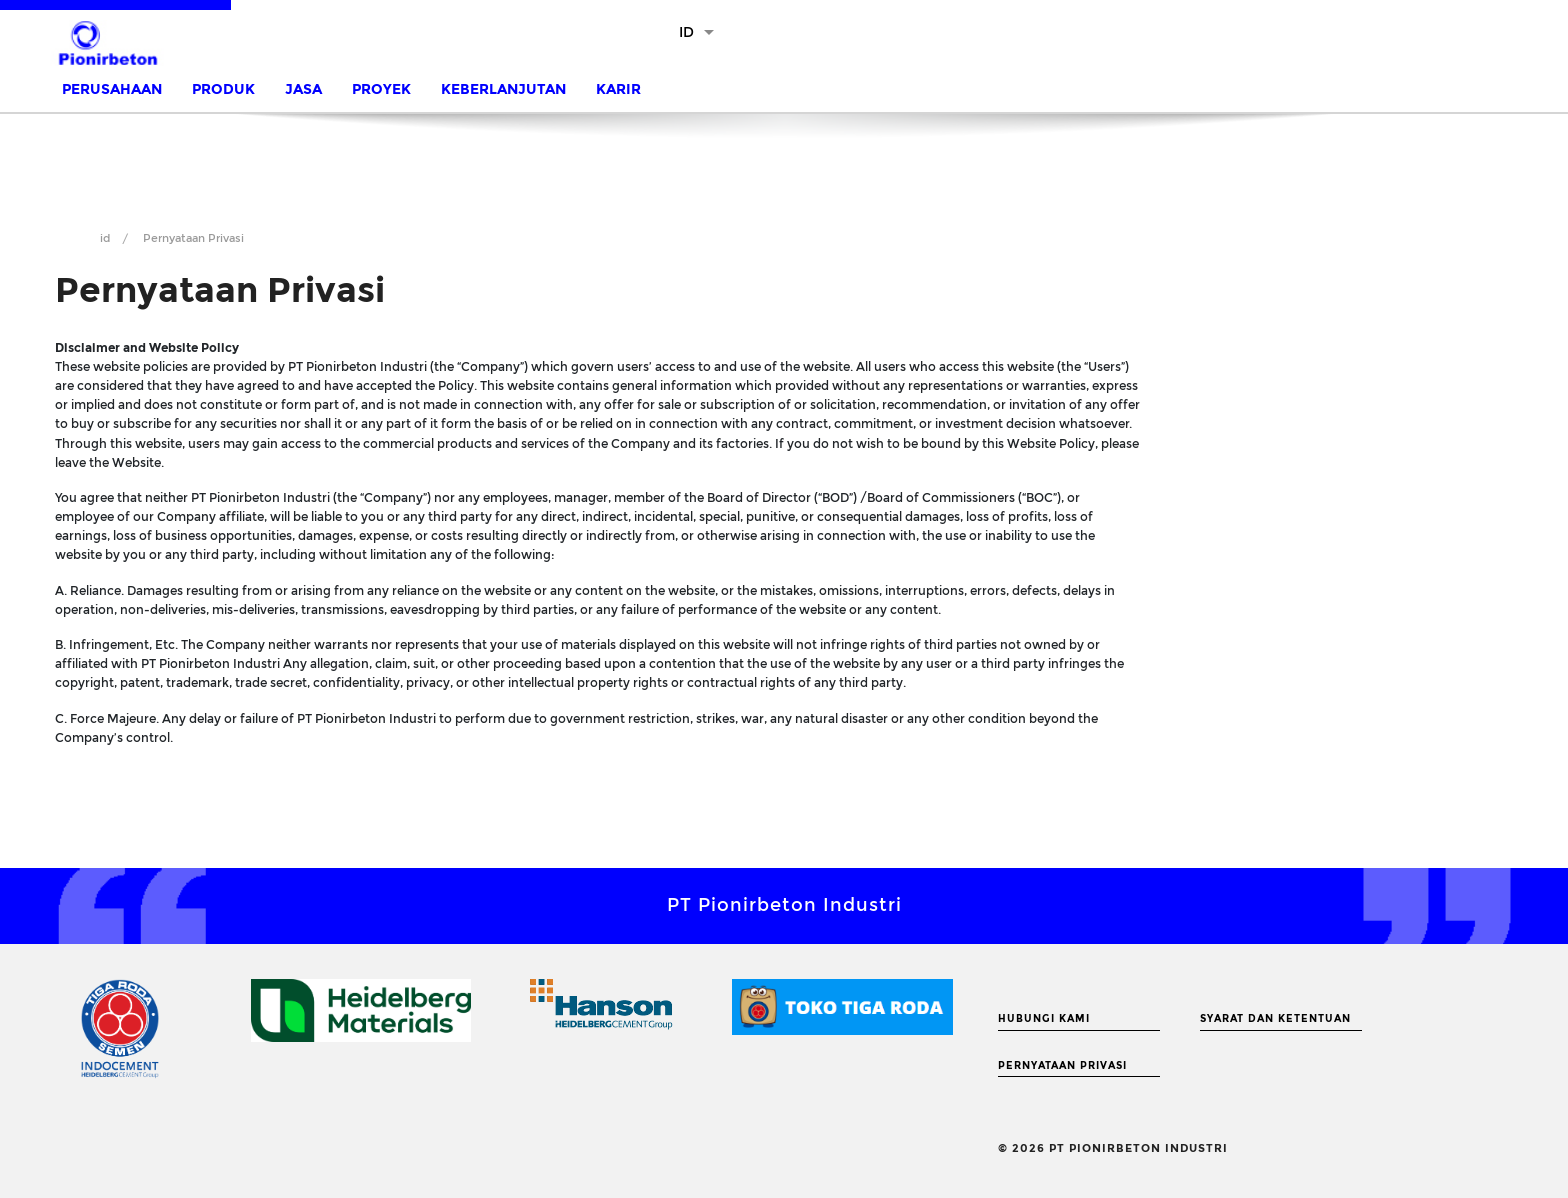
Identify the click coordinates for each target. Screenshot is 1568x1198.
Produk (223, 89)
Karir (618, 89)
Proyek (381, 89)
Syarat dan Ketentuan (1275, 1019)
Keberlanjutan (503, 89)
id (105, 238)
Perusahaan (112, 89)
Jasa (303, 89)
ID (686, 32)
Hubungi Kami (1044, 1019)
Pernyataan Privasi (1062, 1066)
